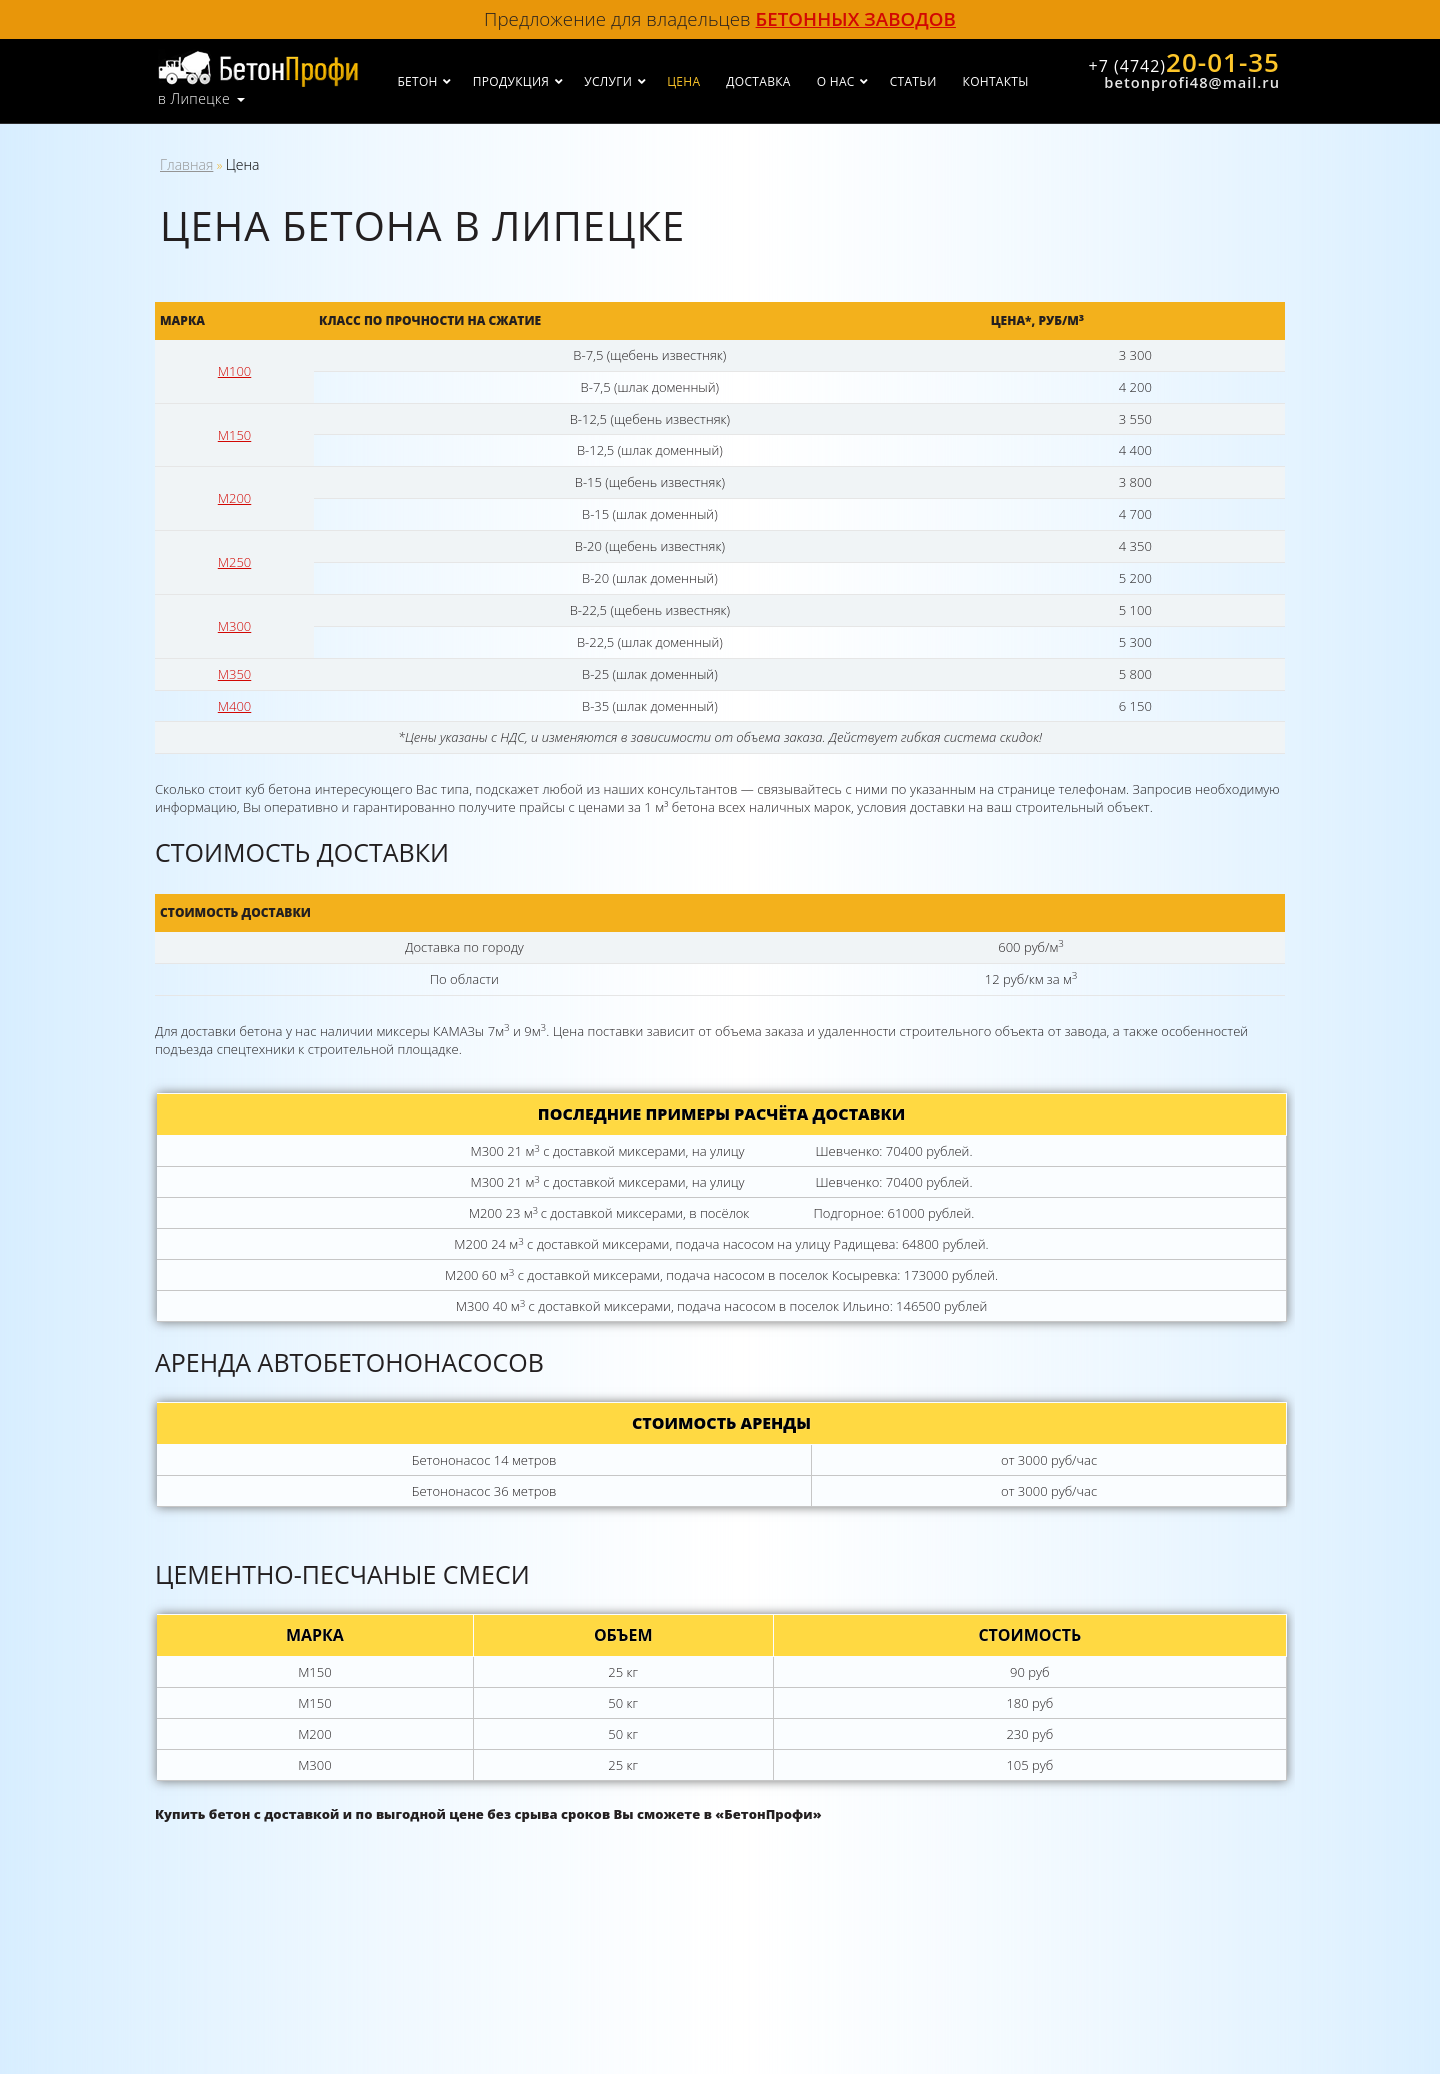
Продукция (511, 81)
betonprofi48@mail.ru (1192, 82)
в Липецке (194, 99)
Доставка (758, 81)
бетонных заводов (856, 18)
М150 (234, 435)
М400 (234, 706)
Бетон (417, 81)
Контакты (996, 81)
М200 (234, 498)
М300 (234, 626)
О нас (836, 81)
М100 (234, 371)
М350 (234, 674)
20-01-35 (1184, 62)
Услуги (608, 81)
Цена (683, 81)
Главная (186, 164)
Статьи (913, 81)
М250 (234, 562)
